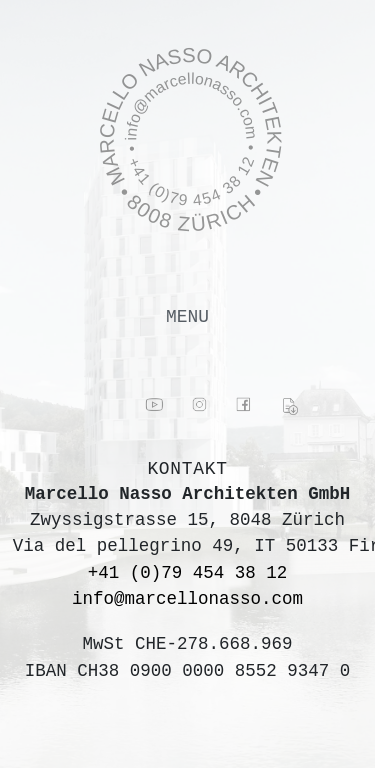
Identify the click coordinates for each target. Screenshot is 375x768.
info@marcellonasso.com (187, 599)
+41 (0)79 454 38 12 (188, 573)
